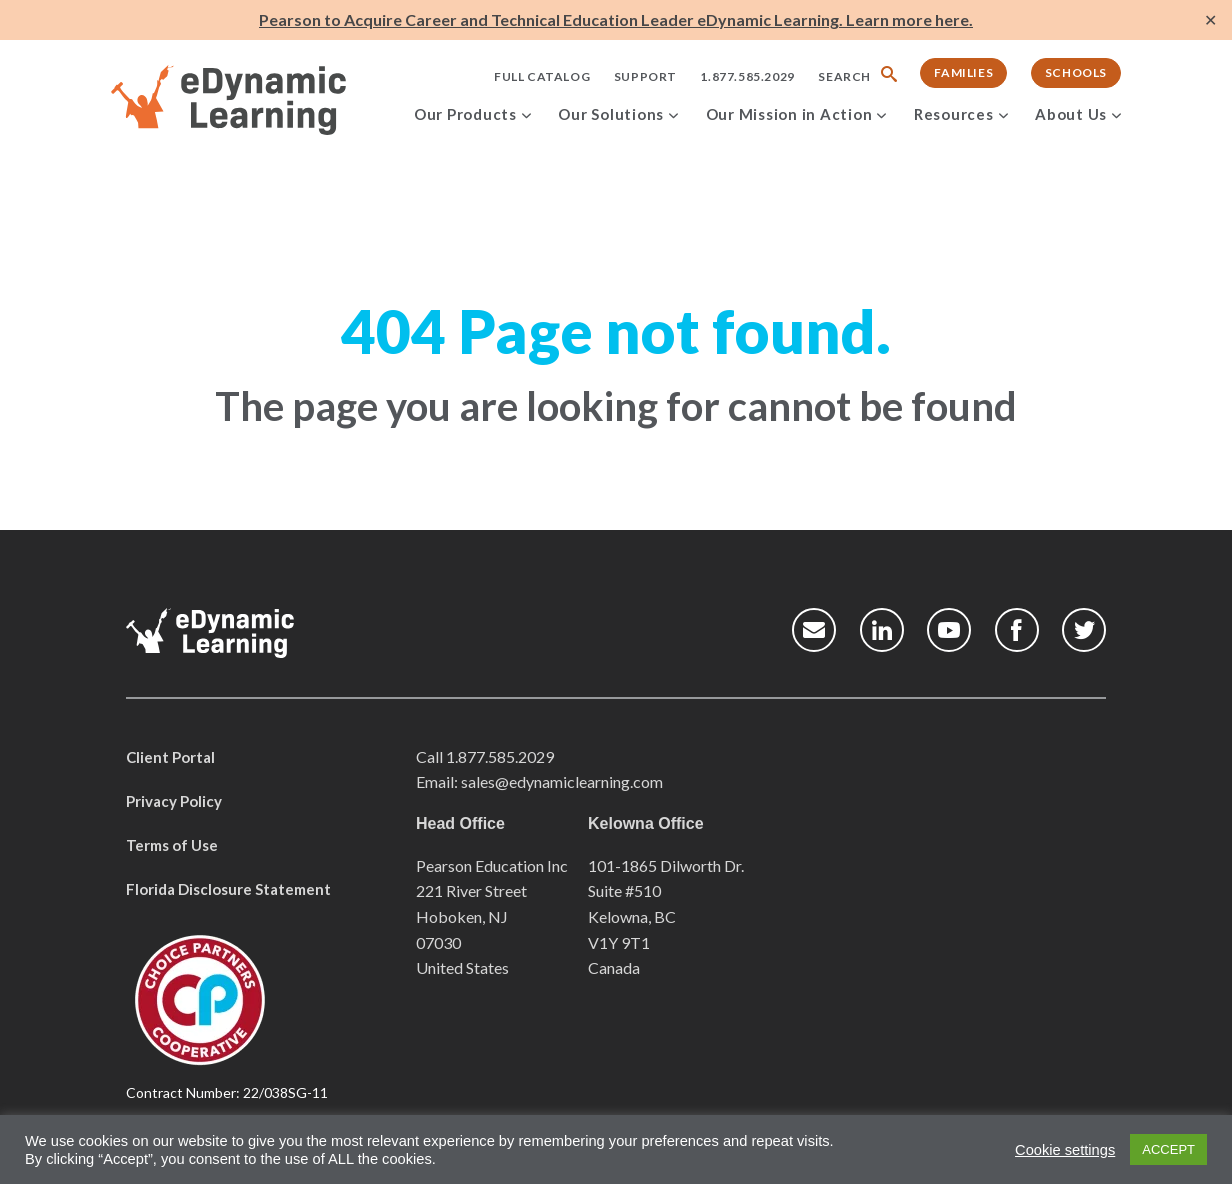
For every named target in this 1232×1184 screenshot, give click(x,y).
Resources (954, 114)
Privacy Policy (174, 801)
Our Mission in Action (789, 114)
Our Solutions (611, 114)
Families (963, 72)
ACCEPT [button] (1168, 1149)
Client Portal (170, 757)
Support (645, 76)
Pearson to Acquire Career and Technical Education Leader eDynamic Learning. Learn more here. (616, 19)
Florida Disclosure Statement (228, 889)
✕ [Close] (1210, 20)
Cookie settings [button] (1065, 1150)
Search (844, 76)
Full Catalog (542, 76)
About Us (1071, 114)
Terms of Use (172, 845)
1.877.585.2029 (747, 76)
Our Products (465, 114)
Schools (1076, 72)
